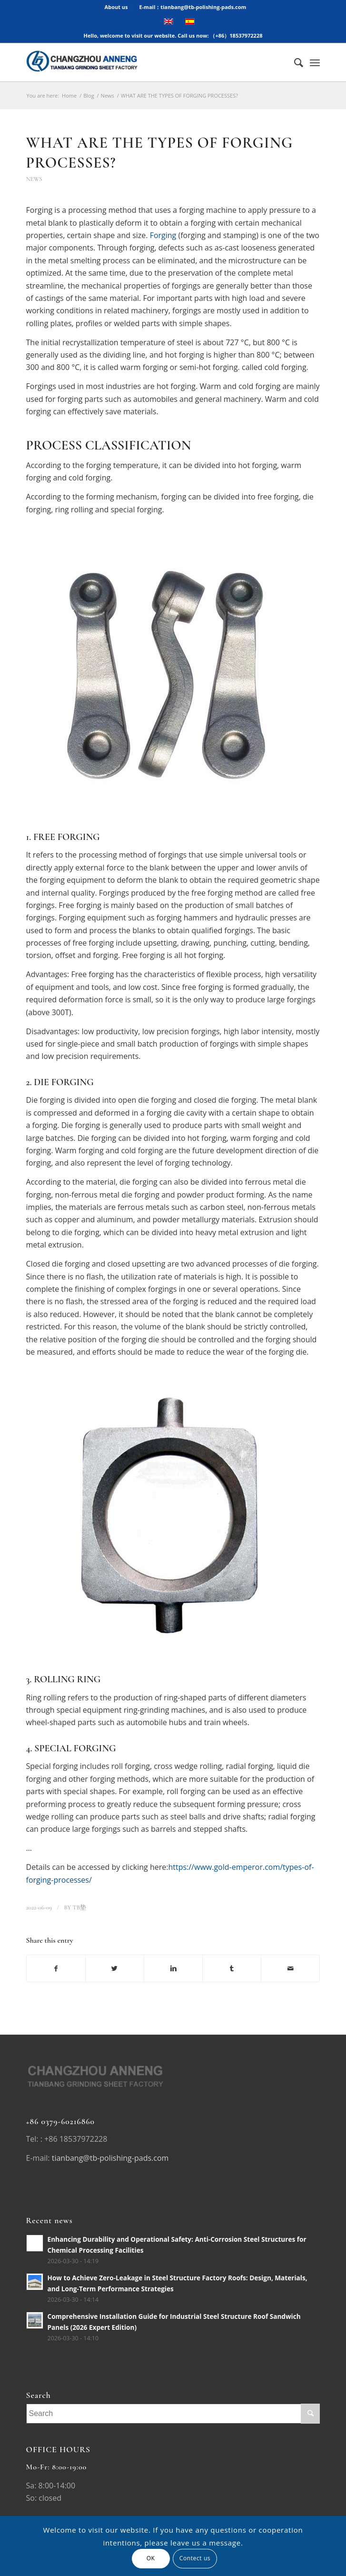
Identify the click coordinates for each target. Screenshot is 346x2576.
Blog (88, 95)
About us (116, 6)
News (107, 95)
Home (69, 95)
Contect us (194, 2558)
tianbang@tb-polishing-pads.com (110, 2158)
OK (151, 2558)
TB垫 (79, 1907)
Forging (163, 235)
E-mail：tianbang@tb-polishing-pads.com (192, 6)
